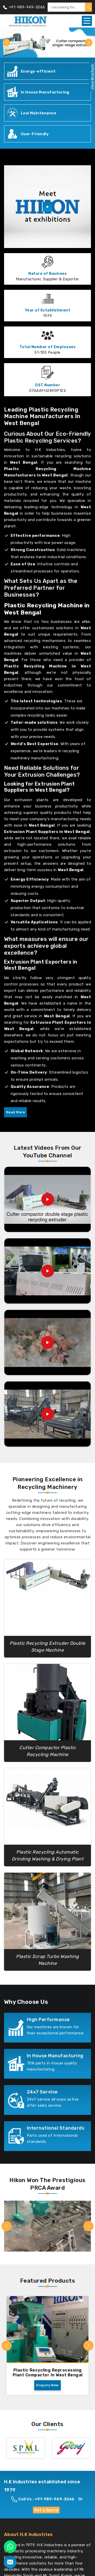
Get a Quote (46, 2510)
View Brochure (92, 77)
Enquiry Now (47, 2385)
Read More (15, 1112)
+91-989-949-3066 (24, 7)
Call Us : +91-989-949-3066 (42, 2499)
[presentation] (7, 2226)
